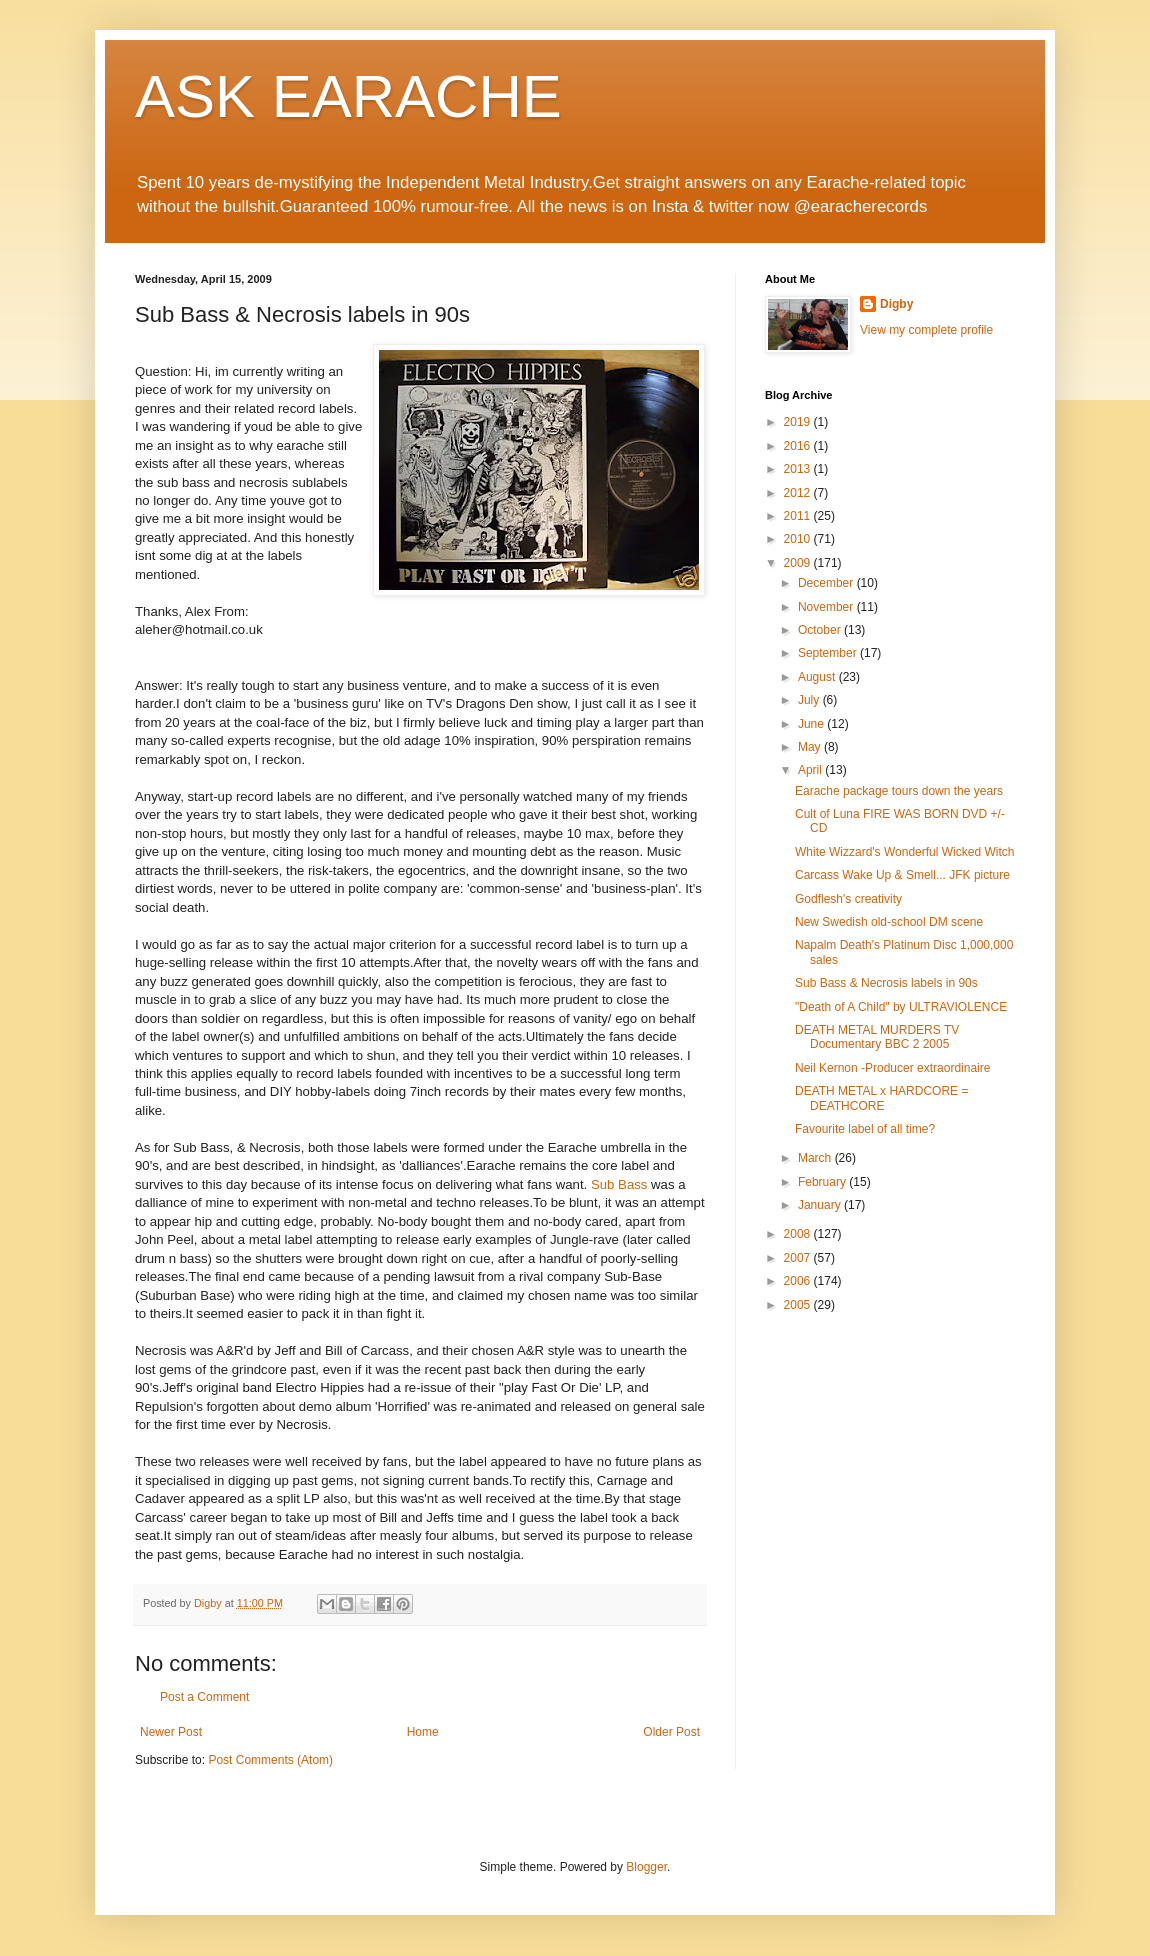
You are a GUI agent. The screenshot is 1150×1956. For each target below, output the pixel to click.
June (812, 724)
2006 (799, 1281)
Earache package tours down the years (899, 791)
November (827, 607)
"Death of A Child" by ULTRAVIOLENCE (901, 1007)
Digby (896, 304)
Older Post (671, 1732)
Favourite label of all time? (865, 1129)
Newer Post (171, 1732)
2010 (799, 539)
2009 (799, 563)
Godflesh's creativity (848, 899)
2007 (799, 1258)
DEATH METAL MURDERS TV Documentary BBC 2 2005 (877, 1037)
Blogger (646, 1867)
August (818, 677)
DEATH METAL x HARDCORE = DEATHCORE (881, 1098)
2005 (799, 1305)
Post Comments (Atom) (270, 1760)
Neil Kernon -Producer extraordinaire (892, 1068)
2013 (799, 469)
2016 (799, 446)
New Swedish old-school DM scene (889, 922)
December (827, 583)
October (821, 630)
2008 (799, 1234)
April (811, 770)
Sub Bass (619, 1184)
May (811, 747)
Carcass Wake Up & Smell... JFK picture (902, 875)
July (810, 700)
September (829, 653)
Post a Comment (204, 1697)
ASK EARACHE (348, 96)
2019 (799, 422)
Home (423, 1732)
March (816, 1158)
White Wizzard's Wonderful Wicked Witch (904, 852)
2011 (799, 516)
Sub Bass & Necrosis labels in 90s (886, 983)
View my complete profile (926, 330)
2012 (799, 493)
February (823, 1182)
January (821, 1205)
